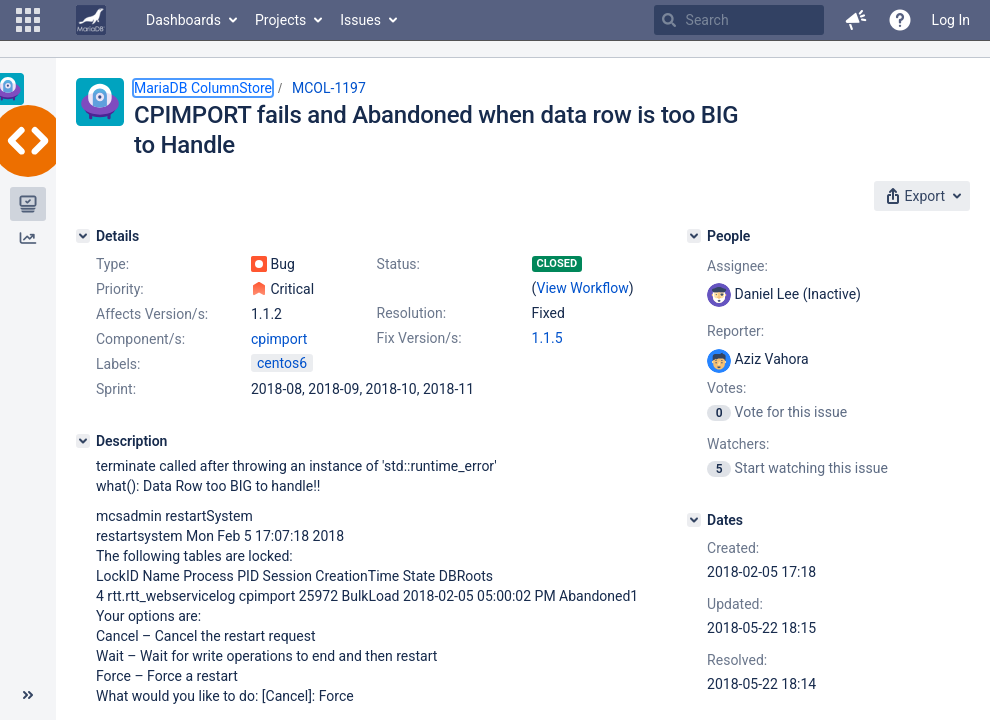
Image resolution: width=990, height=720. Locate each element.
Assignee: (737, 266)
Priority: (120, 289)
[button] (28, 20)
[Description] (83, 441)
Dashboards (183, 20)
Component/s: (140, 339)
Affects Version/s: (152, 314)
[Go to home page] (91, 20)
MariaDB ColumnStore (203, 88)
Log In (951, 20)
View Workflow (583, 288)
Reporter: (735, 331)
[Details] (83, 236)
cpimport (279, 339)
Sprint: (116, 389)
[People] (694, 236)
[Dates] (694, 520)
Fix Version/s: (419, 338)
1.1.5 (547, 338)
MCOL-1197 (329, 88)
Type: (112, 264)
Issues (360, 20)
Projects (280, 20)
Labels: (118, 364)
